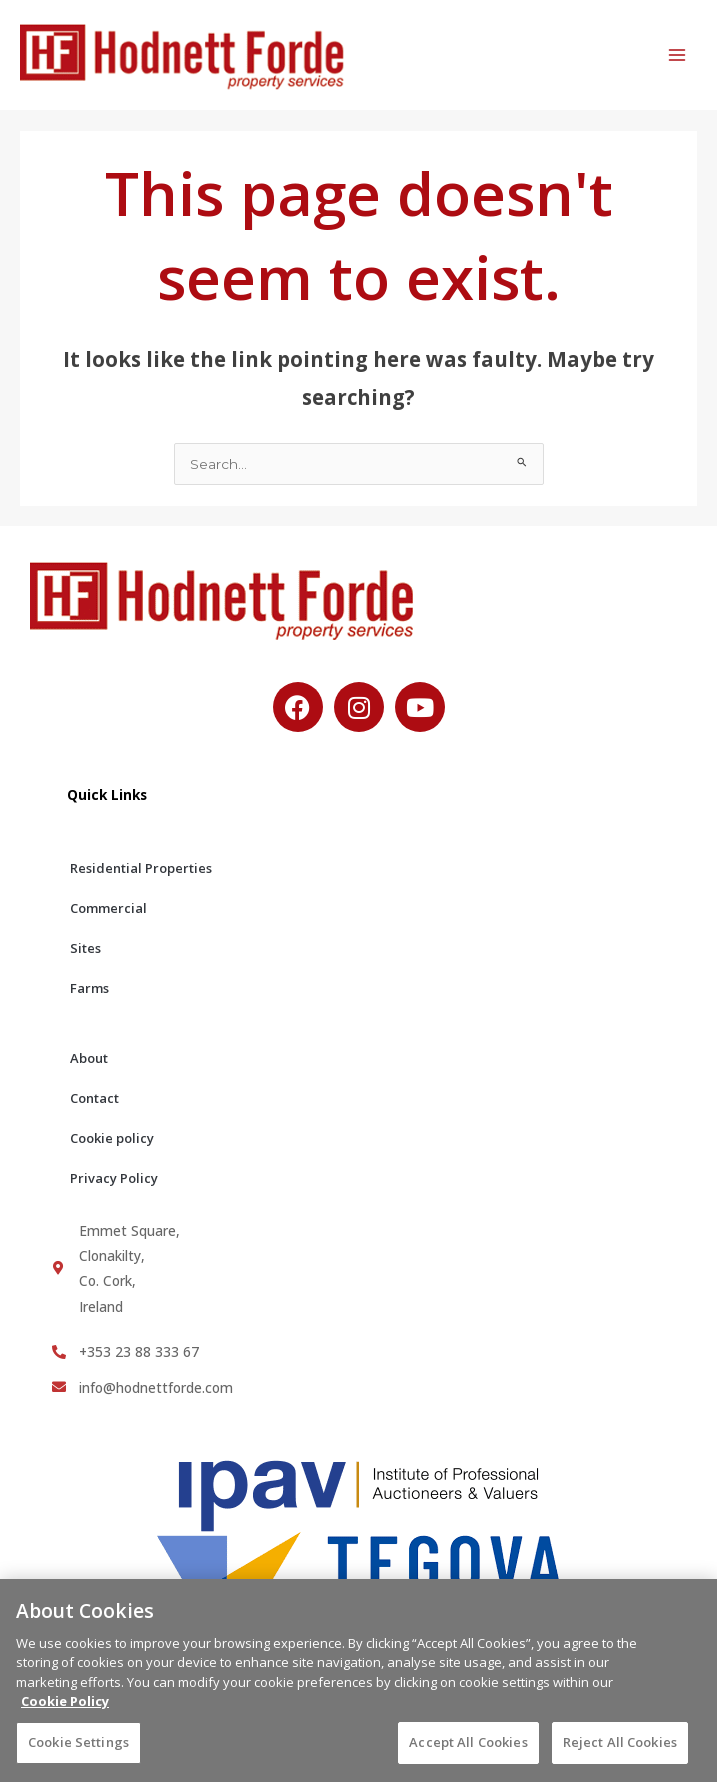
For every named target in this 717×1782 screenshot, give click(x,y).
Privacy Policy (114, 1178)
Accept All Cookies (468, 1750)
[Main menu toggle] (677, 55)
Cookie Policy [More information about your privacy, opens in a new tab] (65, 1709)
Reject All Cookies (620, 1750)
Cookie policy (112, 1138)
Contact (94, 1098)
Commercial (108, 908)
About (89, 1058)
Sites (85, 948)
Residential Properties (141, 868)
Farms (89, 988)
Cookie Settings (78, 1750)
